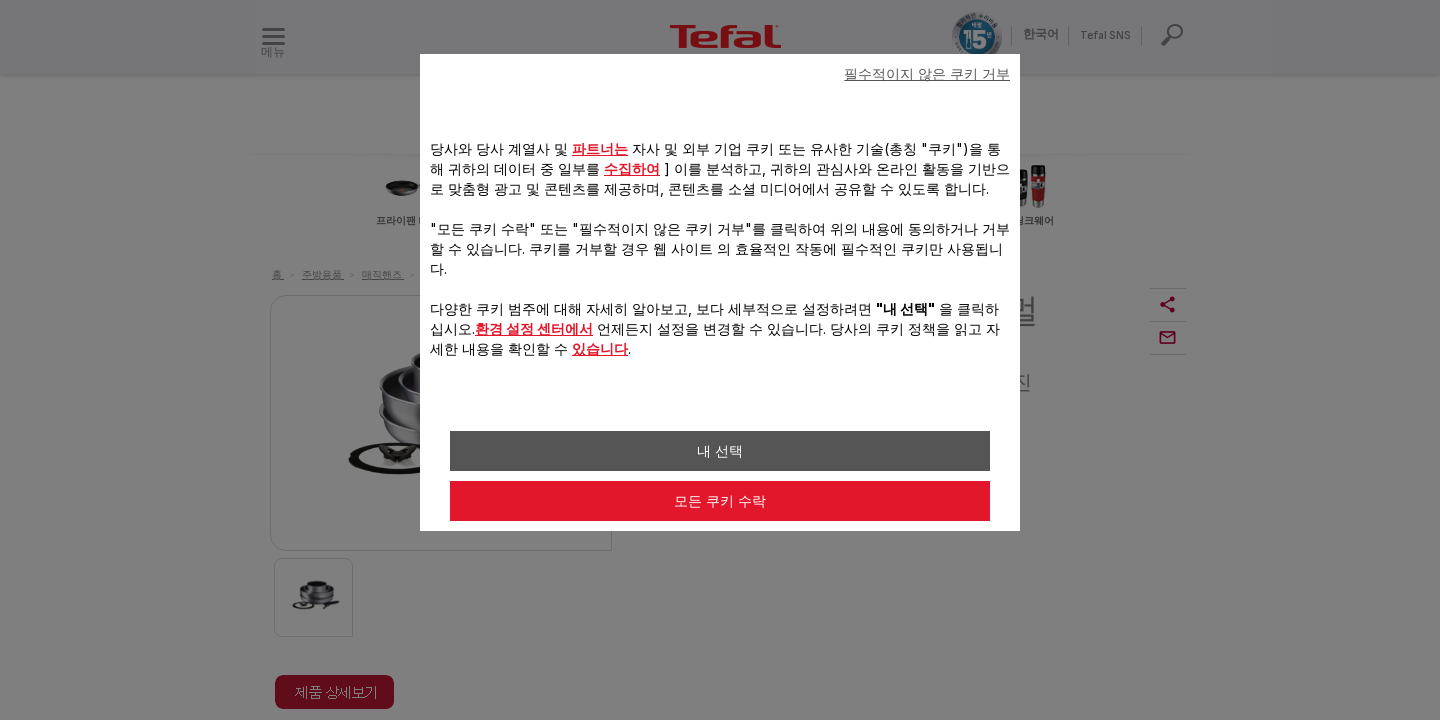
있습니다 (600, 348)
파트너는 (600, 148)
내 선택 (720, 451)
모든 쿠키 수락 (720, 501)
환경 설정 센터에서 (534, 328)
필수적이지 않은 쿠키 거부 (927, 74)
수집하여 (632, 168)
